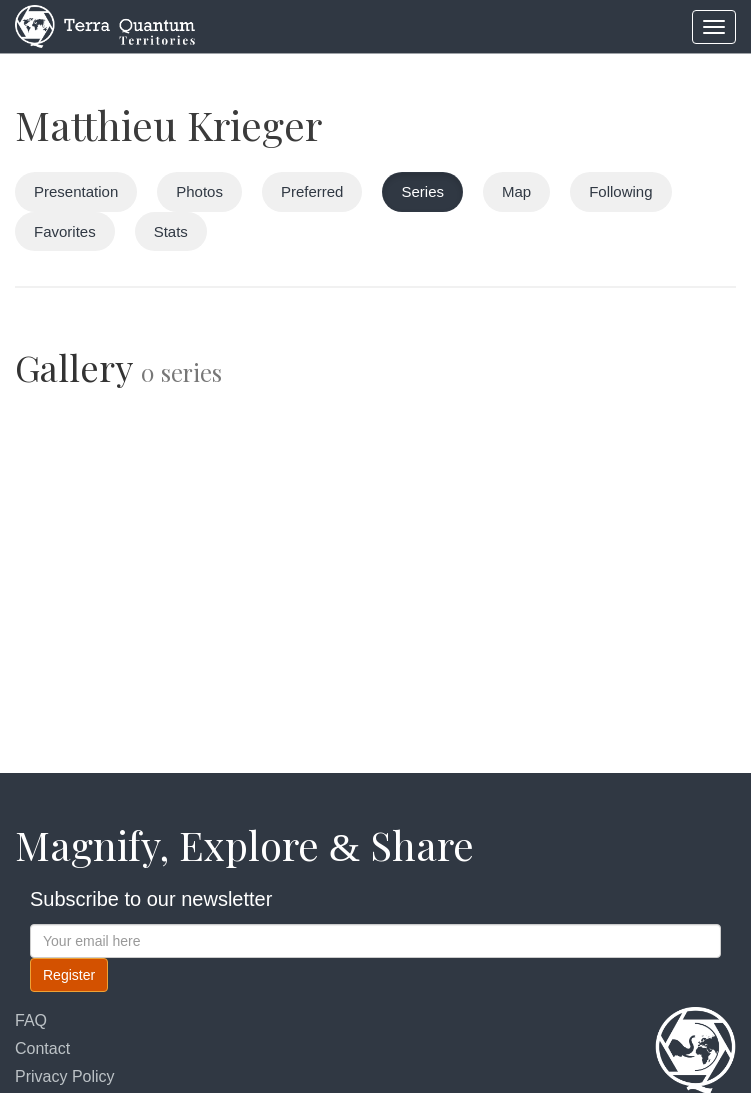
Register (69, 975)
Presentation (76, 191)
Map (516, 191)
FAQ (31, 1020)
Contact (42, 1048)
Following (620, 191)
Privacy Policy (65, 1076)
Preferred (312, 191)
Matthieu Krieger (168, 124)
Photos (199, 191)
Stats (171, 231)
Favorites (65, 231)
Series (422, 191)
